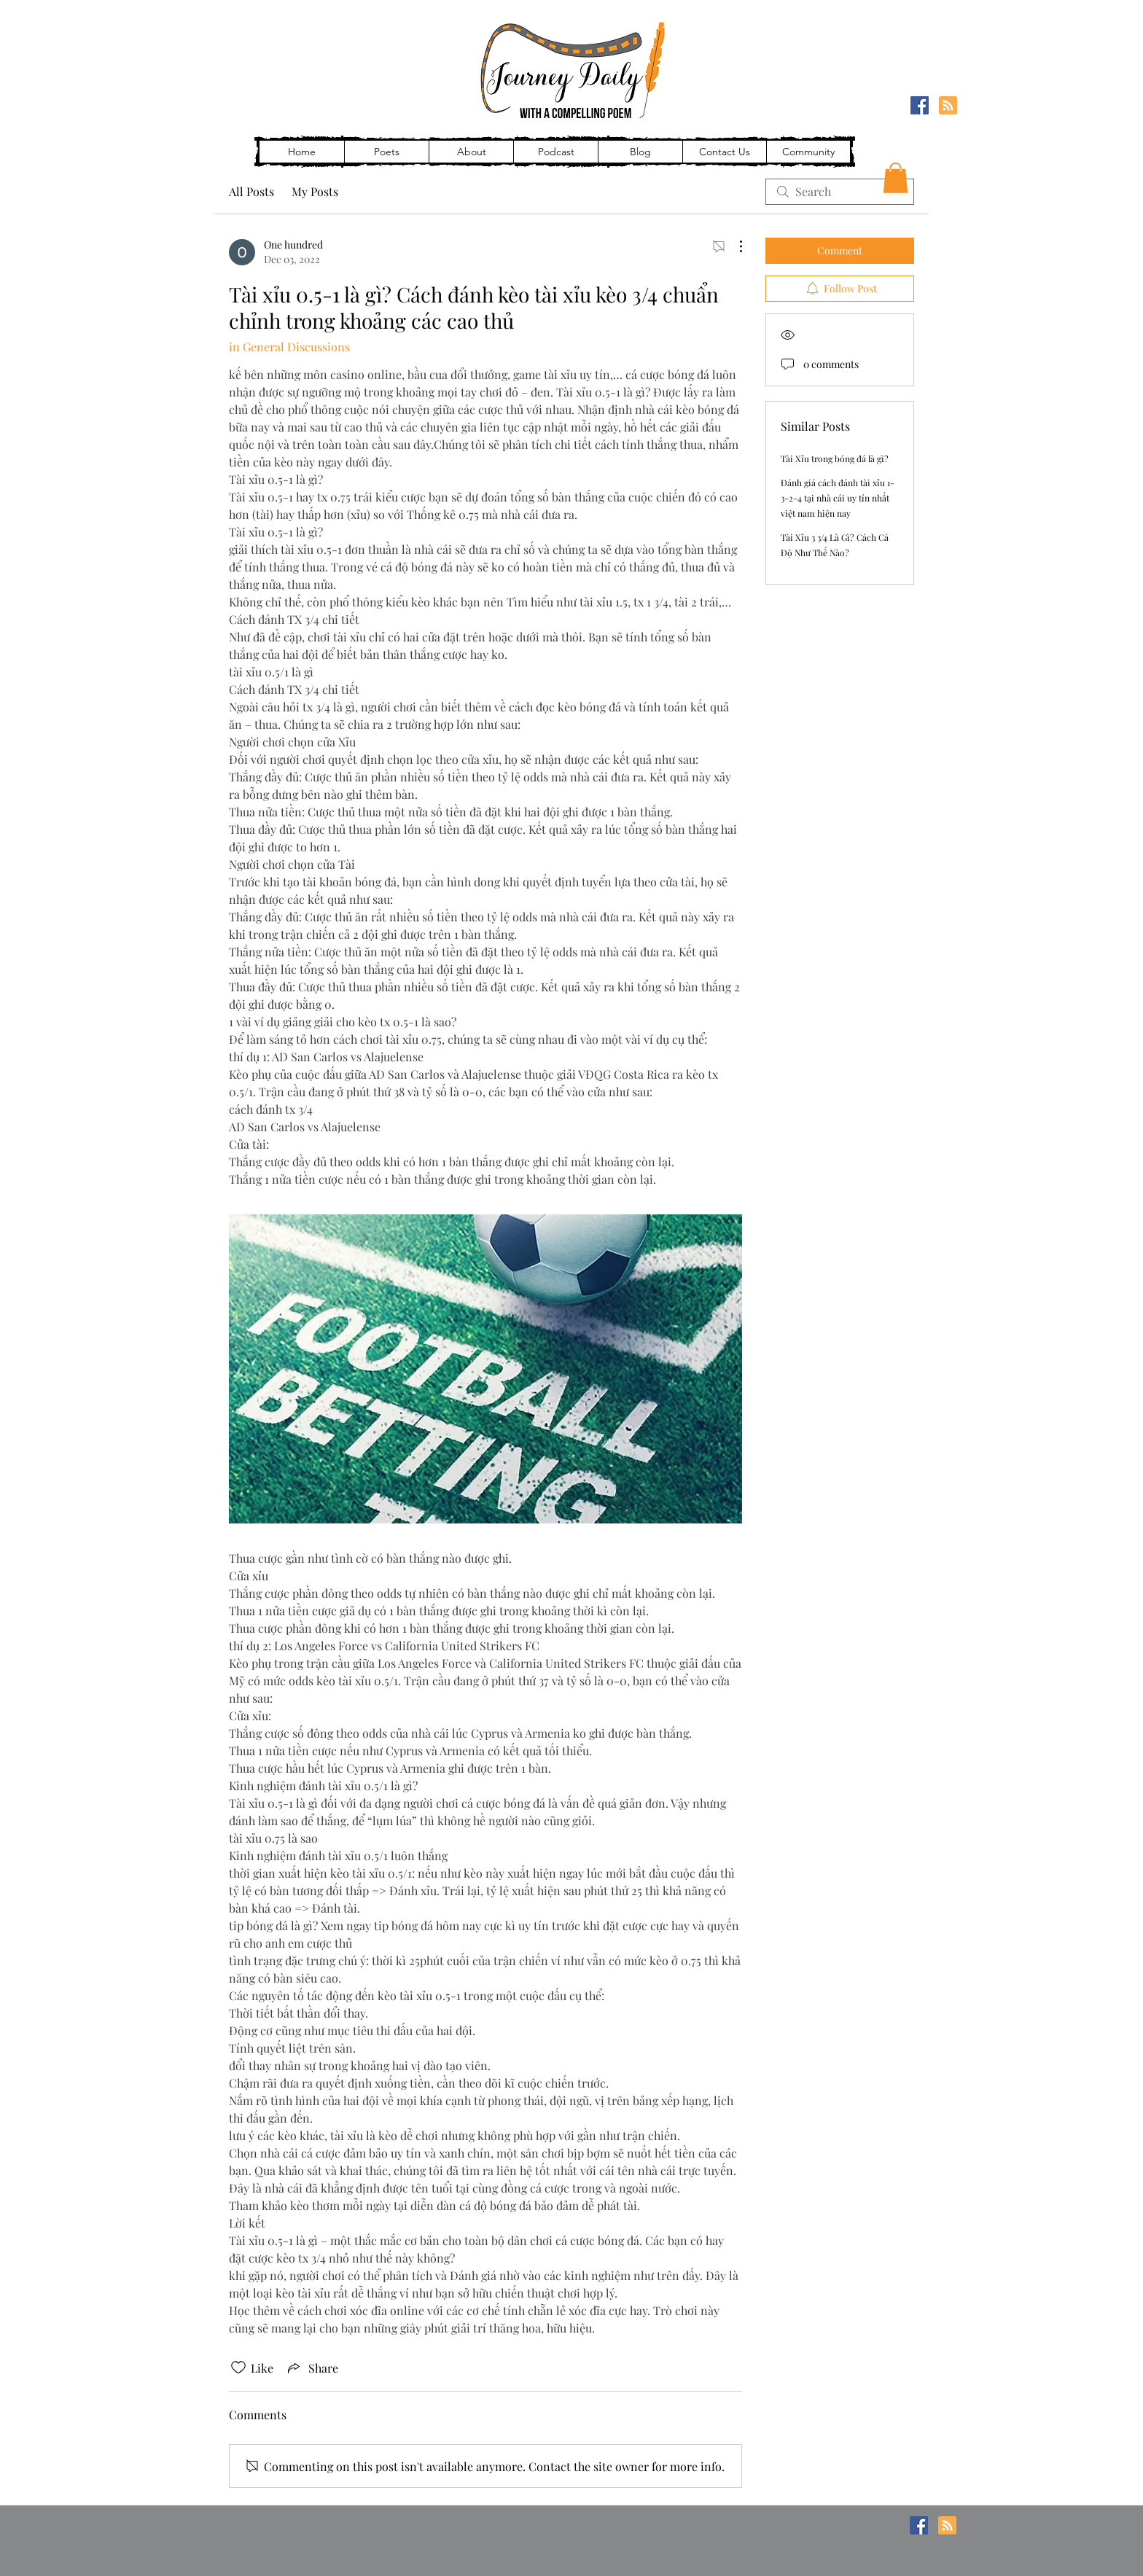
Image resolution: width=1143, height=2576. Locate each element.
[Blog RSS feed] (948, 106)
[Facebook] (919, 105)
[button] (895, 178)
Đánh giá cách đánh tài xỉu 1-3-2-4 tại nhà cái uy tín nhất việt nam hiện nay (837, 498)
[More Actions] (733, 246)
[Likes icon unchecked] (238, 2367)
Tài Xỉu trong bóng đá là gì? (835, 458)
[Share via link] (311, 2367)
